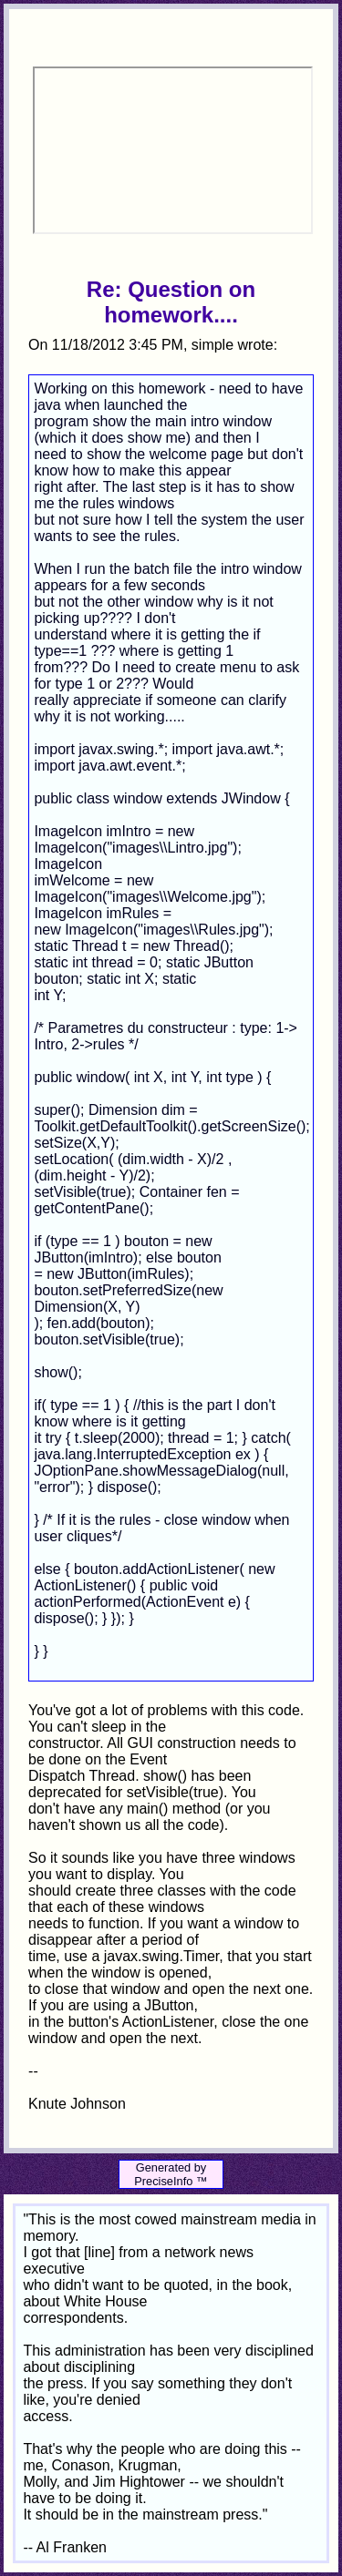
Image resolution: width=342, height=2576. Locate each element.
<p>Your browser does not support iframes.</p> (172, 150)
